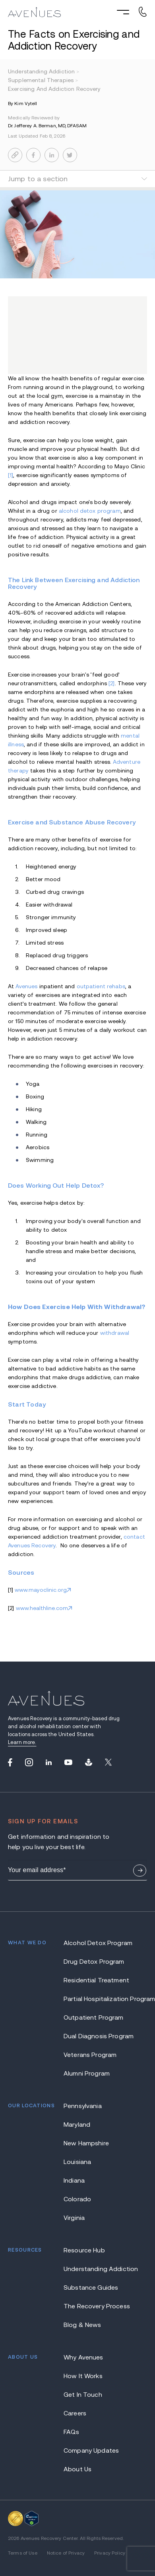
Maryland (77, 2100)
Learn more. (22, 1742)
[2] (111, 683)
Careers (75, 2388)
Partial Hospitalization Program (105, 1974)
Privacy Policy (109, 2528)
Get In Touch (83, 2370)
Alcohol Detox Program (98, 1918)
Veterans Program (90, 2030)
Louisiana (77, 2137)
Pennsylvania (83, 2081)
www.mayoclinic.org (40, 1590)
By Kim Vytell (22, 103)
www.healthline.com (42, 1608)
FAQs (71, 2407)
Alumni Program (87, 2048)
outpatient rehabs (101, 986)
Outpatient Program (94, 1993)
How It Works (83, 2351)
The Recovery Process (97, 2281)
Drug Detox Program (94, 1937)
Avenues (26, 986)
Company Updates (91, 2426)
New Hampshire (86, 2118)
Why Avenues (83, 2332)
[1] (10, 475)
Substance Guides (91, 2263)
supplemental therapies (43, 80)
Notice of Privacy (66, 2528)
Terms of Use (22, 2528)
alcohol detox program (90, 511)
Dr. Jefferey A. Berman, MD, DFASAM (47, 125)
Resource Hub (84, 2225)
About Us (77, 2444)
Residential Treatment (96, 1955)
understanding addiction (44, 71)
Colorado (77, 2174)
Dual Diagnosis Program (99, 2011)
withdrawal (114, 1333)
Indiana (74, 2155)
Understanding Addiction (101, 2244)
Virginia (74, 2193)
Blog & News (82, 2300)
